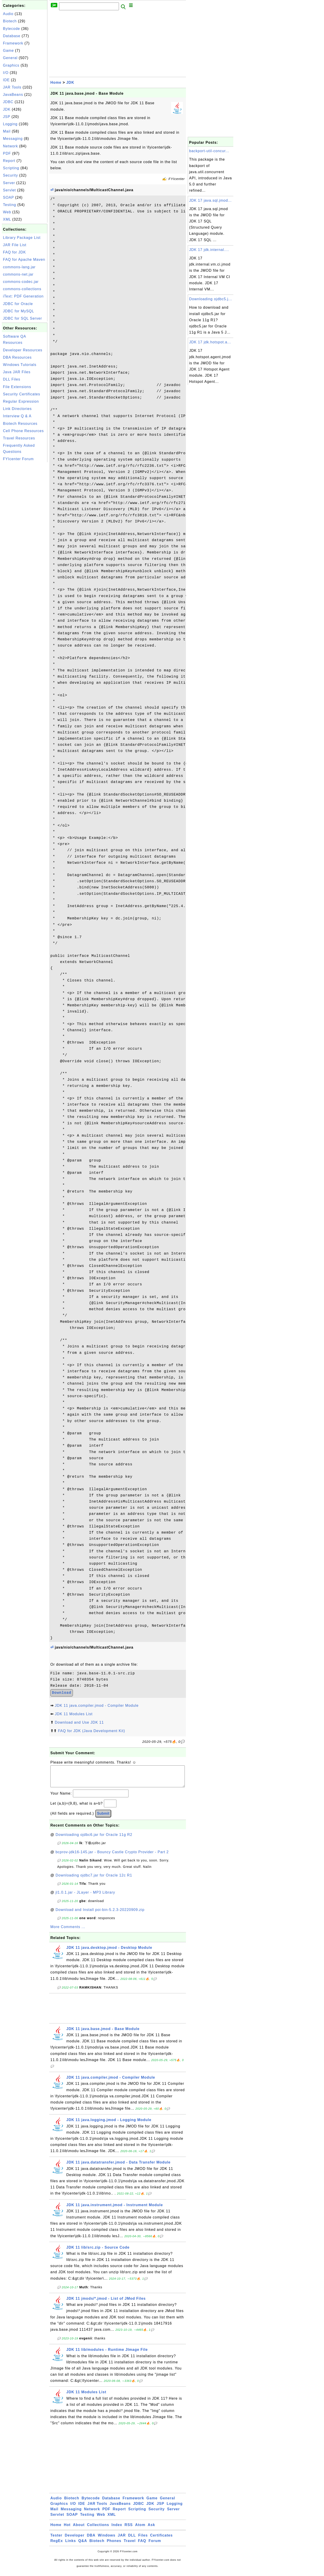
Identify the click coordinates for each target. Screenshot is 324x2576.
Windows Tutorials (19, 365)
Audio (8, 14)
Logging (10, 124)
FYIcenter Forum (18, 459)
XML (7, 219)
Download (61, 1692)
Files (143, 2540)
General (10, 58)
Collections (98, 2529)
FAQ (142, 2545)
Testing (9, 205)
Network (10, 146)
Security (10, 175)
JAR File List (14, 245)
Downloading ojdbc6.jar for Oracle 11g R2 (94, 1839)
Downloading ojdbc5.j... (210, 299)
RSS (129, 2529)
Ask (151, 2529)
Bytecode (11, 29)
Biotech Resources (20, 423)
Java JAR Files (17, 372)
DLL (132, 2540)
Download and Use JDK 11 (79, 1722)
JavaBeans (13, 95)
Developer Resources (22, 350)
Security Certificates (21, 394)
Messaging (13, 139)
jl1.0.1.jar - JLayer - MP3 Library (85, 1897)
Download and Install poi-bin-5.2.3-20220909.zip (100, 1914)
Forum (155, 2545)
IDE (6, 80)
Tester (56, 2540)
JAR (122, 2540)
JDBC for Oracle (18, 304)
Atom (140, 2529)
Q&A (82, 2545)
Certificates (161, 2540)
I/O (5, 73)
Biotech (10, 21)
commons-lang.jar (19, 267)
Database (12, 36)
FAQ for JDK (14, 252)
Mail (6, 131)
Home (55, 82)
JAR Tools (12, 87)
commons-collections (22, 289)
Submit (103, 1818)
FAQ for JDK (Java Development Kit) (91, 1731)
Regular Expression (21, 401)
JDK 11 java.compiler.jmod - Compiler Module (97, 1705)
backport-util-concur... (209, 151)
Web (7, 212)
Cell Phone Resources (23, 431)
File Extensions (17, 387)
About (79, 2529)
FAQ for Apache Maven (24, 259)
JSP (6, 117)
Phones (114, 2545)
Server (9, 183)
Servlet (9, 190)
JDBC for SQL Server (22, 318)
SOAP (8, 197)
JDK (6, 109)
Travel (130, 2545)
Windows (106, 2540)
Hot (67, 2529)
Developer (74, 2540)
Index (116, 2529)
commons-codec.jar (21, 282)
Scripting (11, 168)
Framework (13, 43)
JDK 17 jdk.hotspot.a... (210, 342)
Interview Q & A (17, 416)
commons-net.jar (18, 274)
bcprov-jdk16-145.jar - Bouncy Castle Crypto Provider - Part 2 (112, 1856)
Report (9, 161)
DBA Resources (17, 357)
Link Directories (17, 409)
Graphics (11, 65)
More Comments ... (67, 1931)
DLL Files (11, 379)
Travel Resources (19, 438)
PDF (7, 153)
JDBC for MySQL (18, 311)
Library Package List (22, 238)
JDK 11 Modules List (74, 1714)
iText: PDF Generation (23, 296)
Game (8, 50)
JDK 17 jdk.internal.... (209, 250)
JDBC (8, 102)
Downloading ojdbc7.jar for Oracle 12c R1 (94, 1880)
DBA (91, 2540)
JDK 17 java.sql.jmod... (210, 200)
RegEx (56, 2545)
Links (70, 2545)
